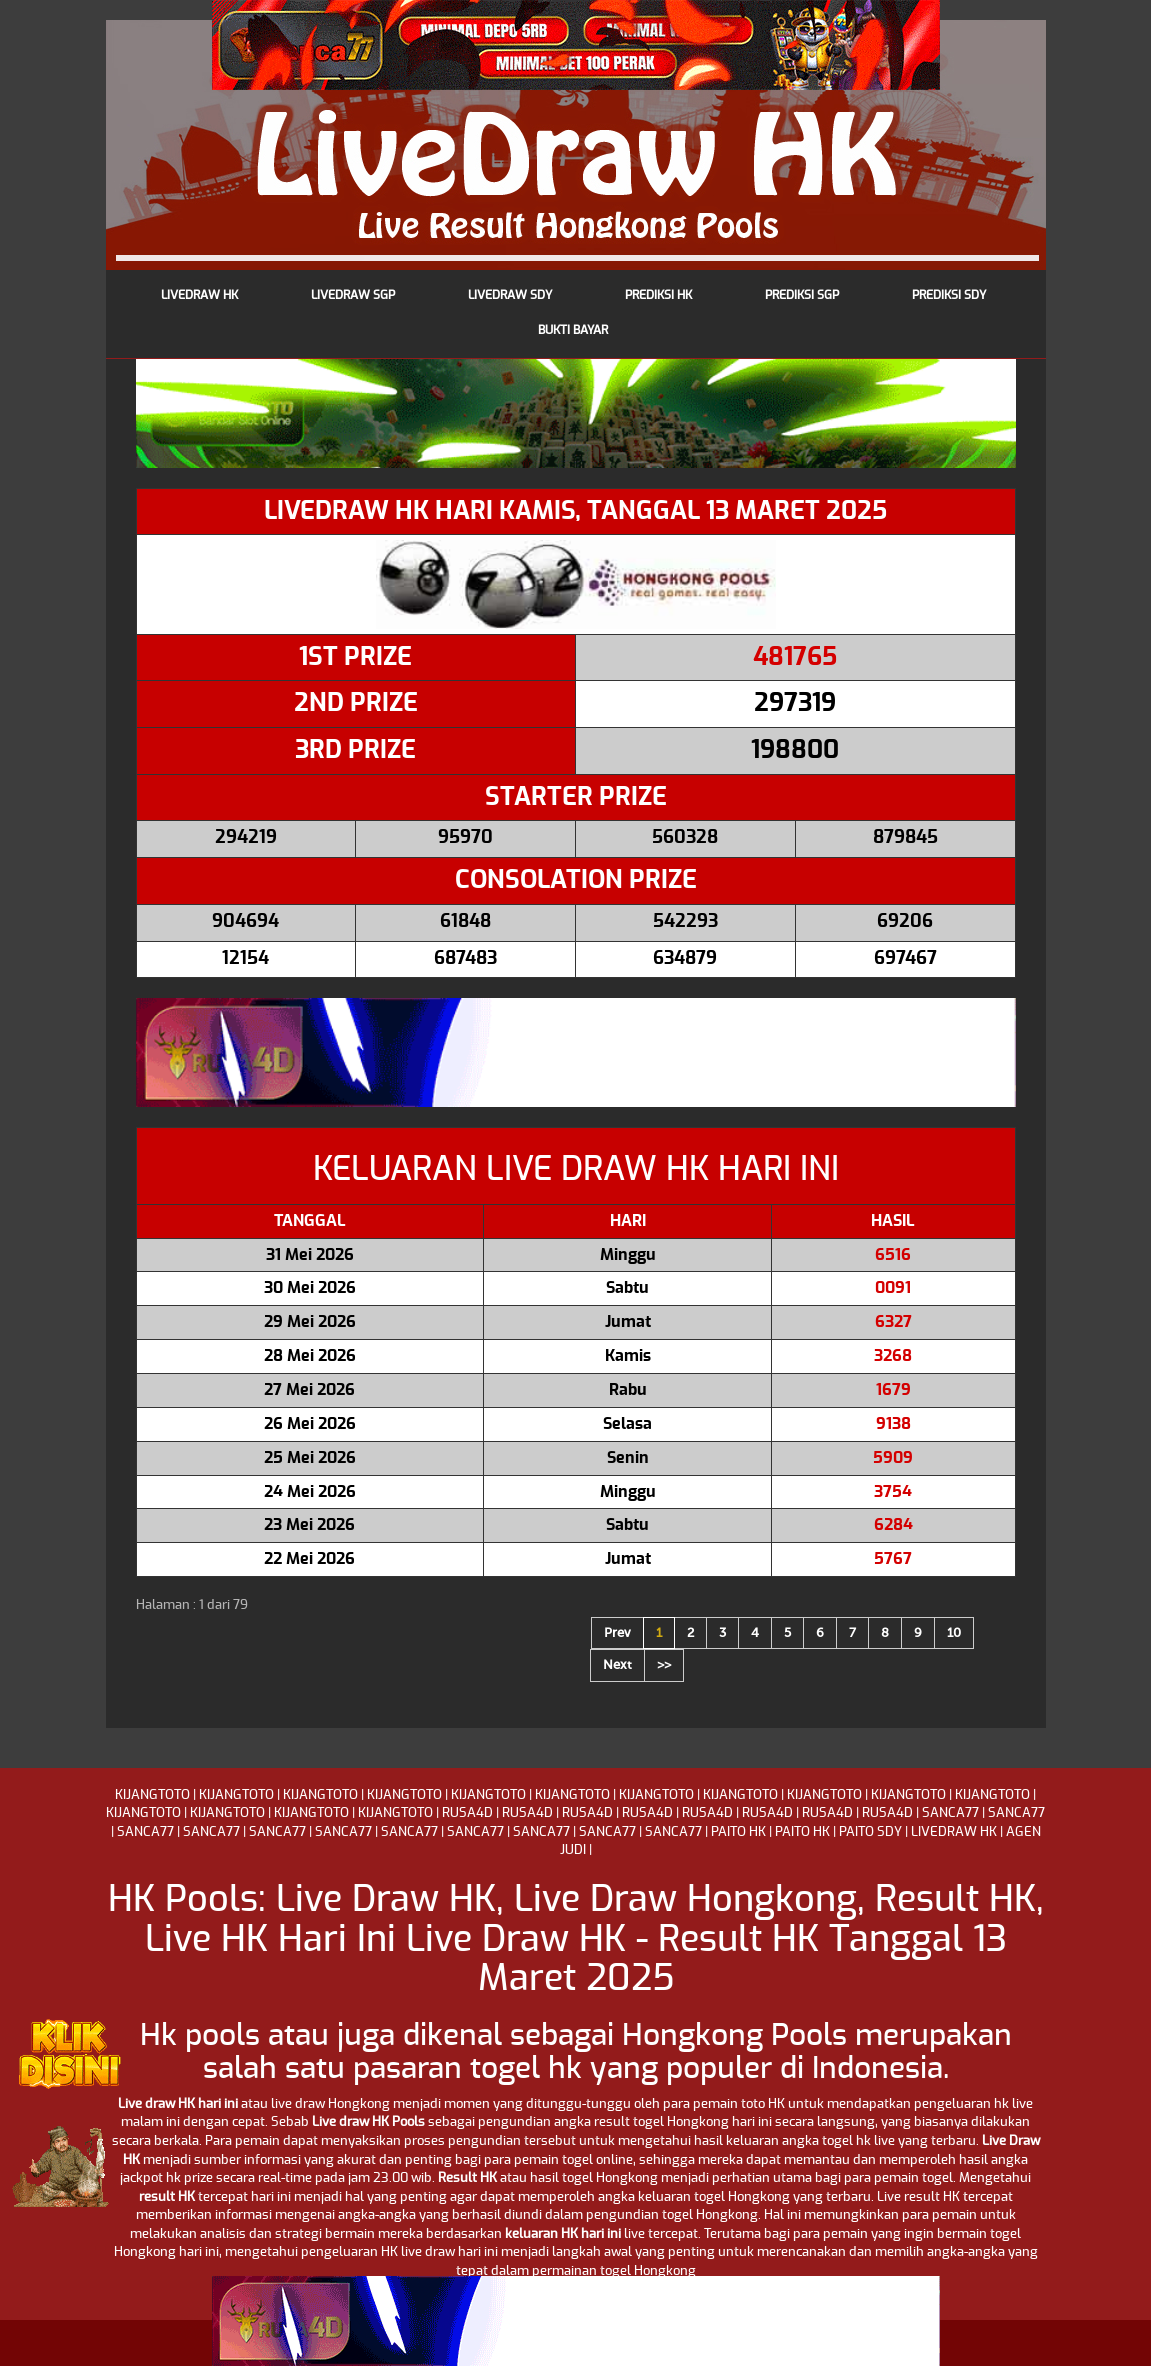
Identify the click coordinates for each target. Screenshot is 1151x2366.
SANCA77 (950, 1813)
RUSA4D (467, 1813)
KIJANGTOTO (152, 1795)
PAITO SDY (870, 1832)
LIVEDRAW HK (954, 1832)
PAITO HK (738, 1832)
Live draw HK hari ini (178, 2104)
